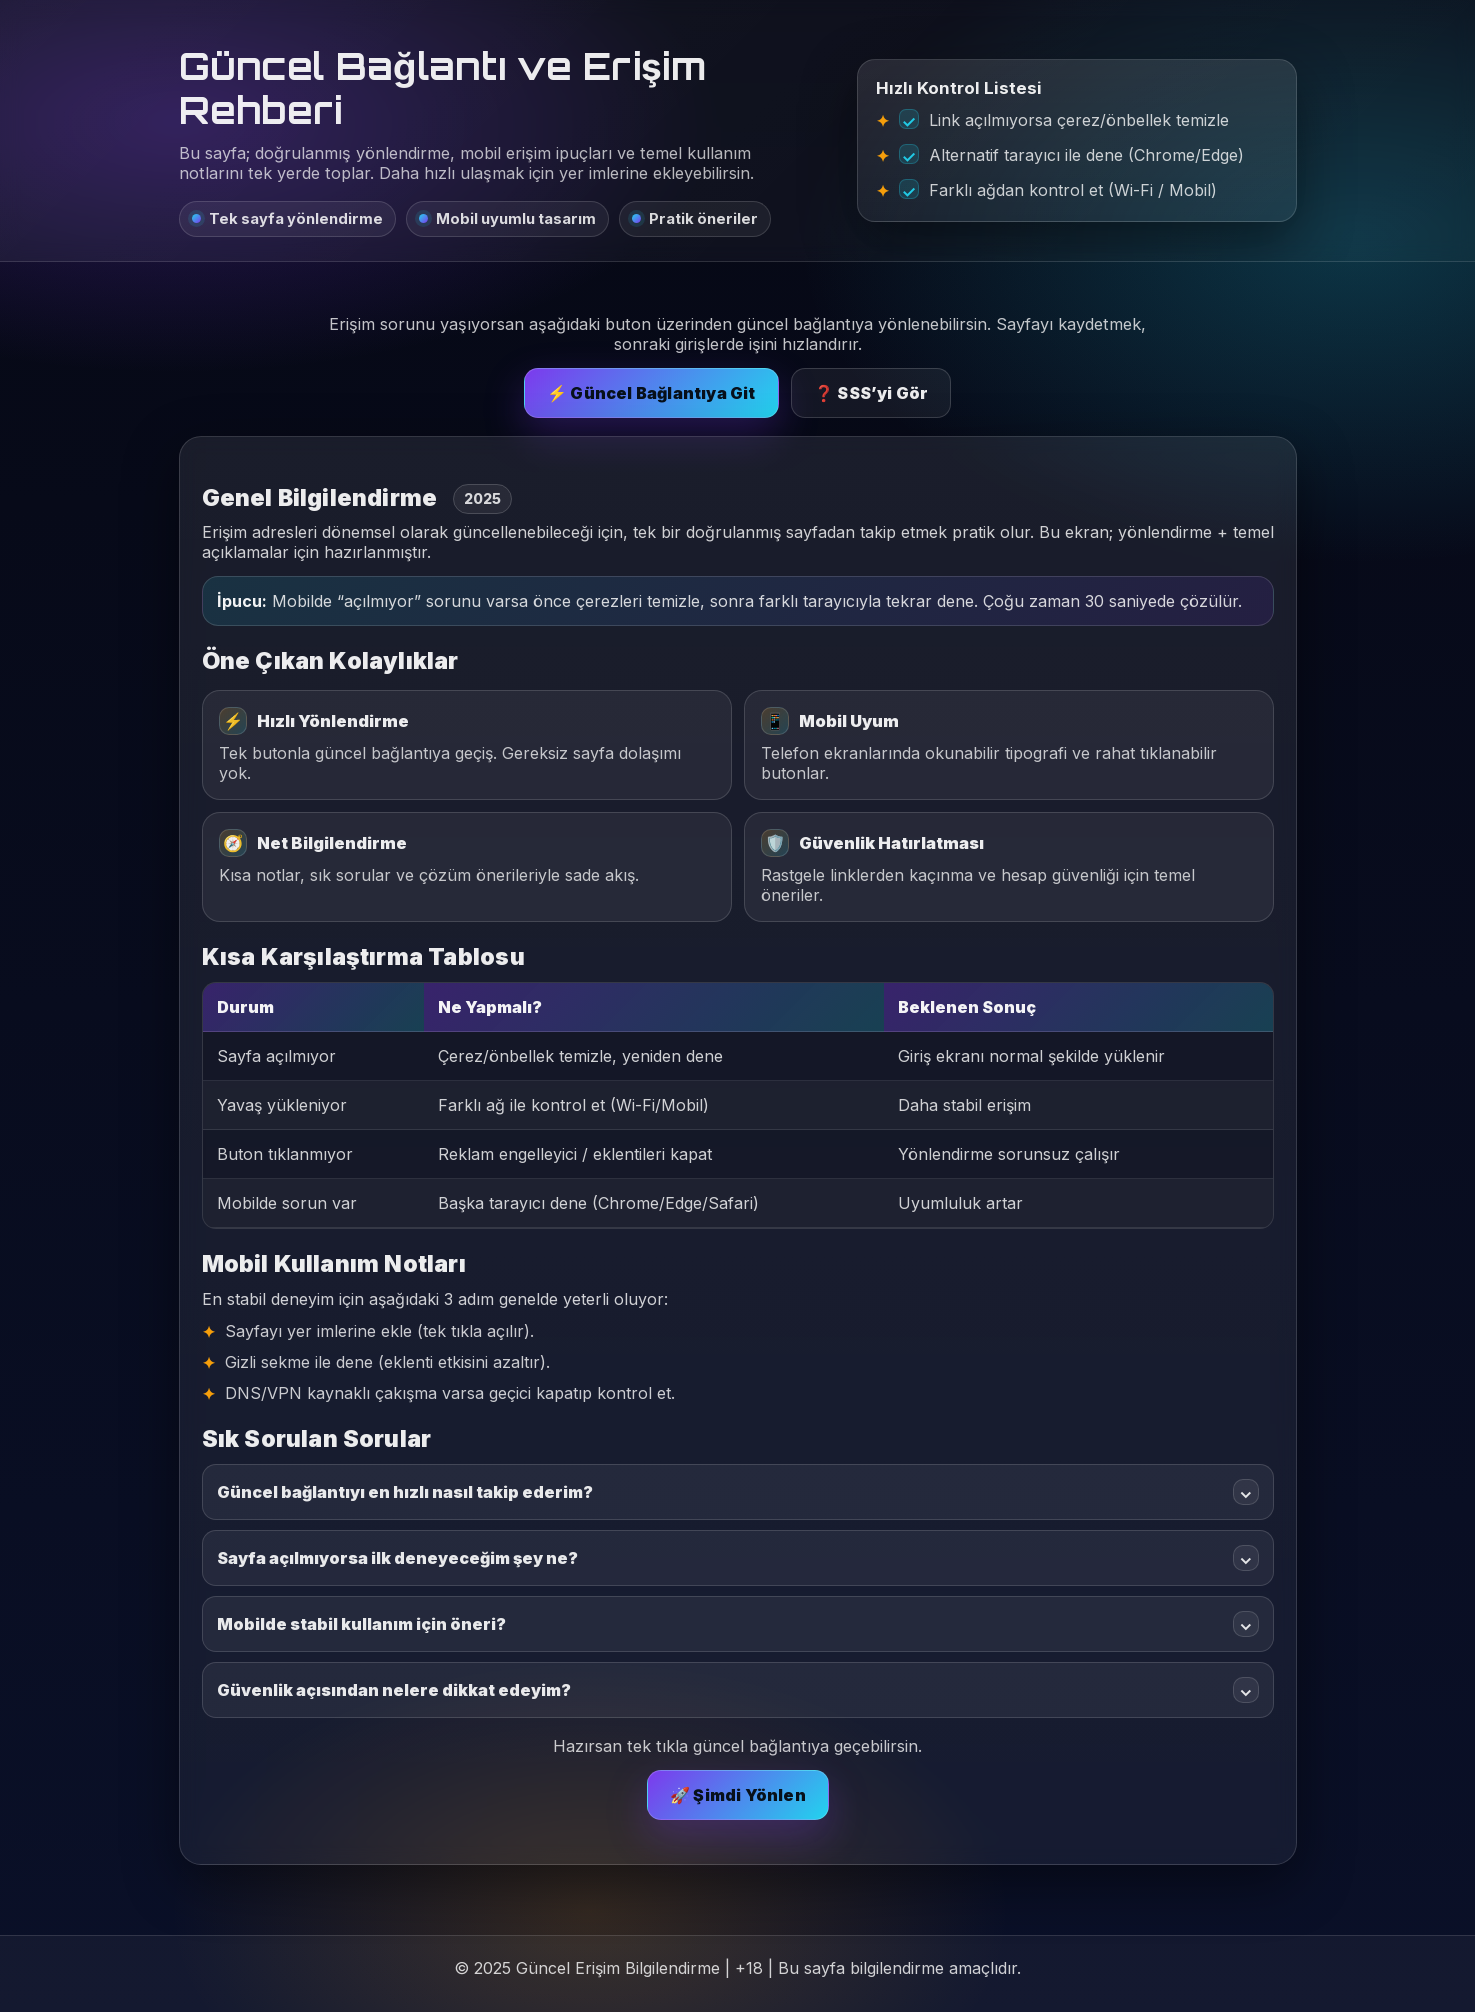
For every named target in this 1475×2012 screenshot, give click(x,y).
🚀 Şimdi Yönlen (738, 1795)
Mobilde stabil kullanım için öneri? (738, 1624)
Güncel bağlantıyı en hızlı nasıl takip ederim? (738, 1492)
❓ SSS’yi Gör (871, 393)
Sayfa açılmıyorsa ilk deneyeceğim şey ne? (738, 1558)
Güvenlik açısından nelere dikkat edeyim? (738, 1690)
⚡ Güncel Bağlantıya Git (651, 393)
